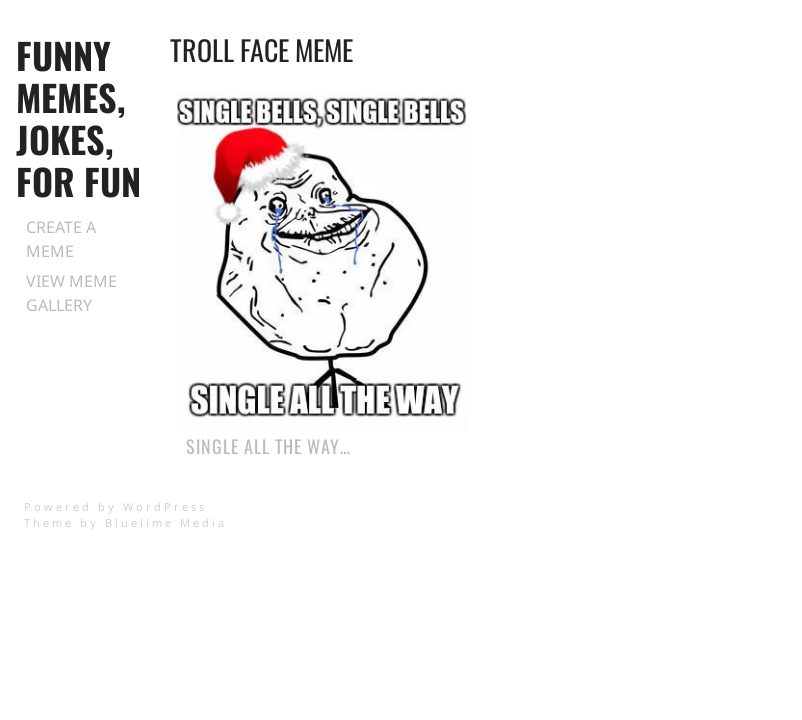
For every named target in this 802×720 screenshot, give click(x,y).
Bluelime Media (166, 522)
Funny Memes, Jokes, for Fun (78, 117)
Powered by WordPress (115, 506)
